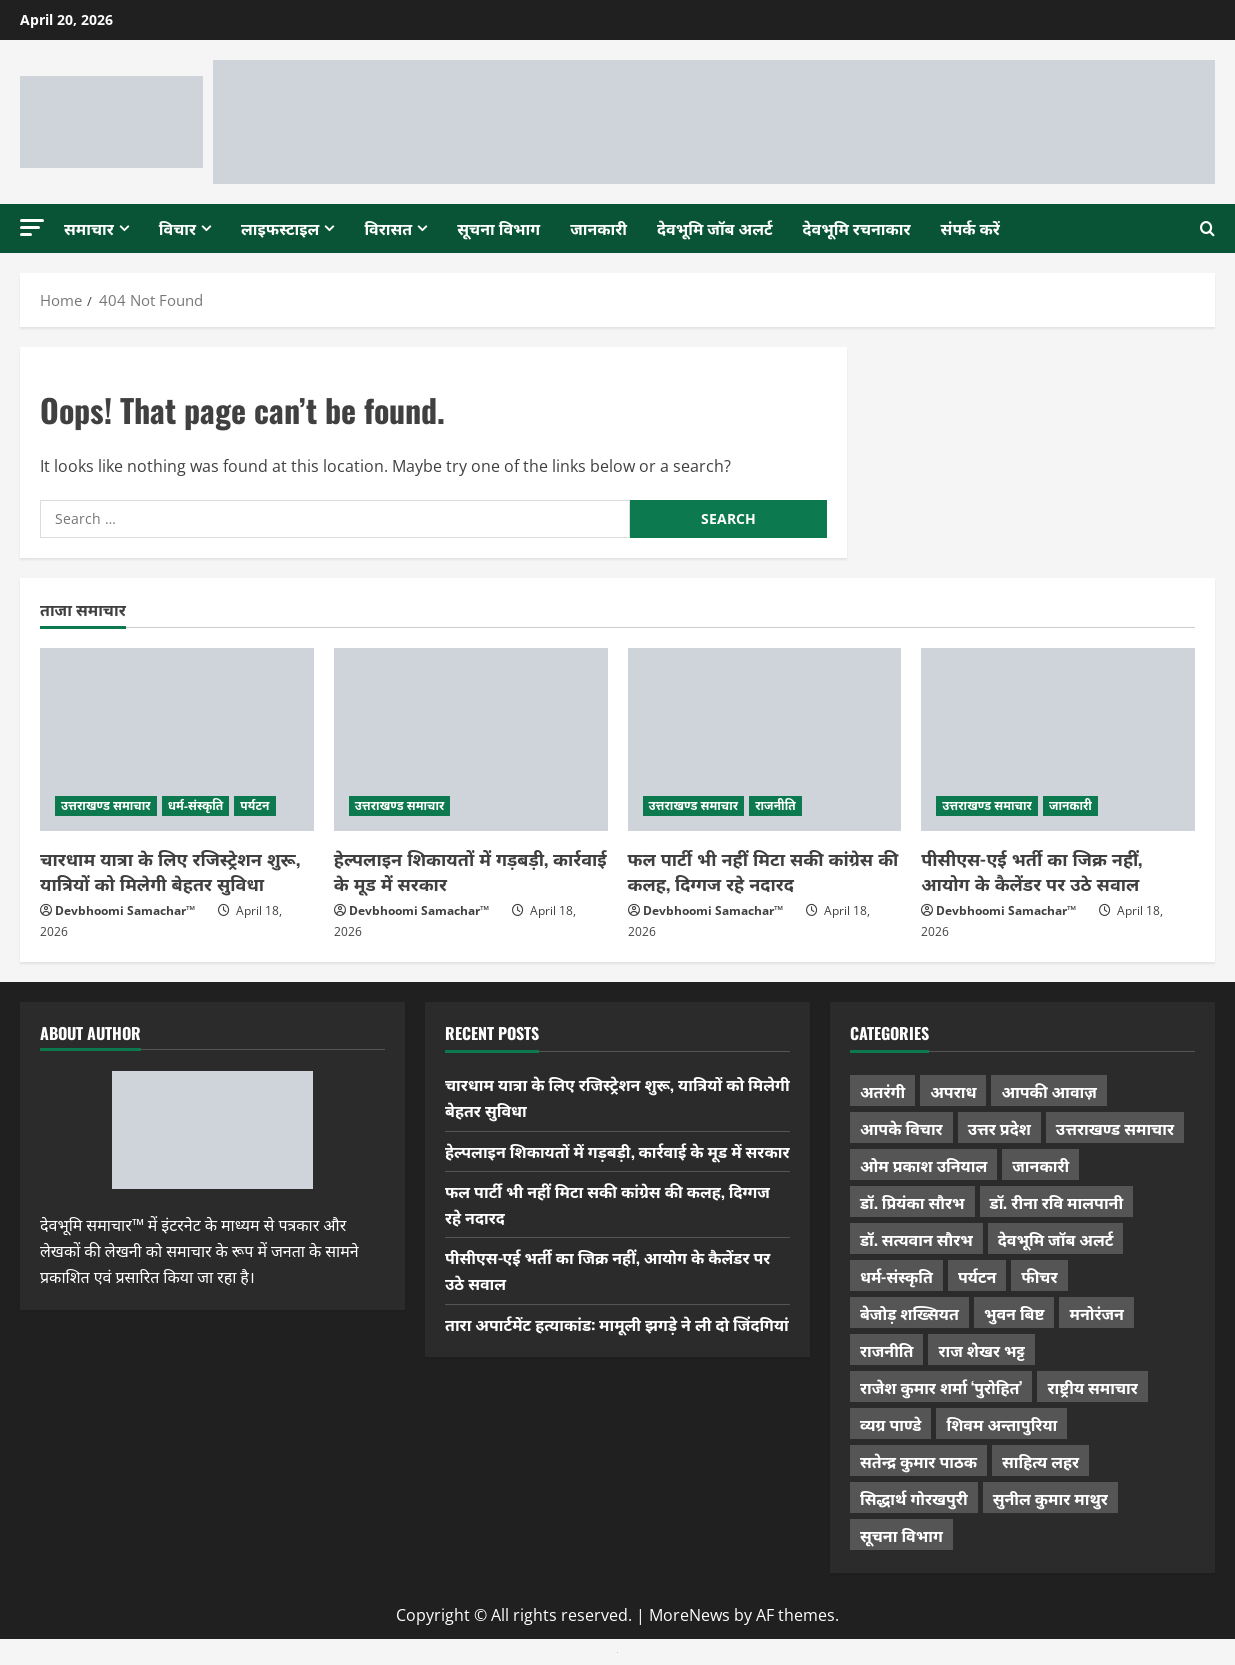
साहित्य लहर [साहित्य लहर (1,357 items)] (1040, 1461)
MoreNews (689, 1615)
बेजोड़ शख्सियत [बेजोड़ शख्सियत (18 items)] (909, 1313)
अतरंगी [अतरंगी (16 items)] (882, 1091)
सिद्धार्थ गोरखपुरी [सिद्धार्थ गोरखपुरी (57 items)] (914, 1498)
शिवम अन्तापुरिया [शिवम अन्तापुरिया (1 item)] (1001, 1424)
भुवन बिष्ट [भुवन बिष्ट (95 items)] (1014, 1313)
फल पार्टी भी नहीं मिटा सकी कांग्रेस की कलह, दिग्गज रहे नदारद (763, 870)
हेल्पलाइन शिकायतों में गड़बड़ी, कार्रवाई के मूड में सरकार (470, 870)
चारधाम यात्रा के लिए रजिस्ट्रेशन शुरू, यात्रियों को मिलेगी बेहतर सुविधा (170, 870)
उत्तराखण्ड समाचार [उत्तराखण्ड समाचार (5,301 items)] (1115, 1128)
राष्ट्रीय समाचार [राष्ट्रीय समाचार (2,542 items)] (1092, 1387)
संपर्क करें (970, 228)
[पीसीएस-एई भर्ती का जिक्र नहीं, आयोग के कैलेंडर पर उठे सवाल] (1058, 739)
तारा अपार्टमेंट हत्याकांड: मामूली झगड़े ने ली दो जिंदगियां (617, 1324)
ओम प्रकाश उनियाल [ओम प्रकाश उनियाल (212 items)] (923, 1165)
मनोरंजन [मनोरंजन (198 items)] (1096, 1313)
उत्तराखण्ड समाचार (106, 805)
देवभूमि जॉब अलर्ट (715, 228)
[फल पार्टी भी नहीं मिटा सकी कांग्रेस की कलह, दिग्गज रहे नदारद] (765, 739)
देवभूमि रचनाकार (857, 228)
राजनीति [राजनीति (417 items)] (887, 1350)
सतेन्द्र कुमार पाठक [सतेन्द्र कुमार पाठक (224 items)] (918, 1461)
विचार (177, 228)
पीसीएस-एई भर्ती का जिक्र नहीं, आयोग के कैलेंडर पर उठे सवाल (1031, 870)
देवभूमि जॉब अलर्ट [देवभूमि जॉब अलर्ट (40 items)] (1056, 1239)
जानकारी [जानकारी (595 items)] (1040, 1165)
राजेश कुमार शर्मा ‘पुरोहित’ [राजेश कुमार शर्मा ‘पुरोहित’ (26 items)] (941, 1387)
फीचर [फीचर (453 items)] (1039, 1276)
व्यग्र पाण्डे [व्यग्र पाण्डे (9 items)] (890, 1424)
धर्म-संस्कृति (196, 805)
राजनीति (775, 805)
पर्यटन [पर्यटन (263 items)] (977, 1276)
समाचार (89, 228)
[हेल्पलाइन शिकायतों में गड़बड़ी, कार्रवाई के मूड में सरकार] (471, 739)
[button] (32, 227)
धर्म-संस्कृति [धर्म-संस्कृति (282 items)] (896, 1276)
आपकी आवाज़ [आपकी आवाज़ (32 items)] (1048, 1091)
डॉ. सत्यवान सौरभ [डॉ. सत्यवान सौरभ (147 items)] (916, 1239)
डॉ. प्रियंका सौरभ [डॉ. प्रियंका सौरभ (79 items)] (912, 1202)
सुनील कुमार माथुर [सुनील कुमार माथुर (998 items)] (1050, 1498)
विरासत (388, 228)
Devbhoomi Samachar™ (125, 910)
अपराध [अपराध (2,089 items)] (953, 1091)
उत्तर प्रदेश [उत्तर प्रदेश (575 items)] (999, 1128)
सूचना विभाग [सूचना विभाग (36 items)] (901, 1535)
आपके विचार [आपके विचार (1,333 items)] (901, 1128)
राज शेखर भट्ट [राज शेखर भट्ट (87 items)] (981, 1350)
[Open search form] (1207, 228)
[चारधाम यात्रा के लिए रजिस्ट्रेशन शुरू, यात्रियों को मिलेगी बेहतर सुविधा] (177, 739)
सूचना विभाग (498, 228)
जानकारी (598, 228)
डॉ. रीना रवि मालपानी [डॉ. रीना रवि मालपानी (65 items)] (1057, 1202)
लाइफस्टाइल (280, 228)
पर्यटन (254, 805)
